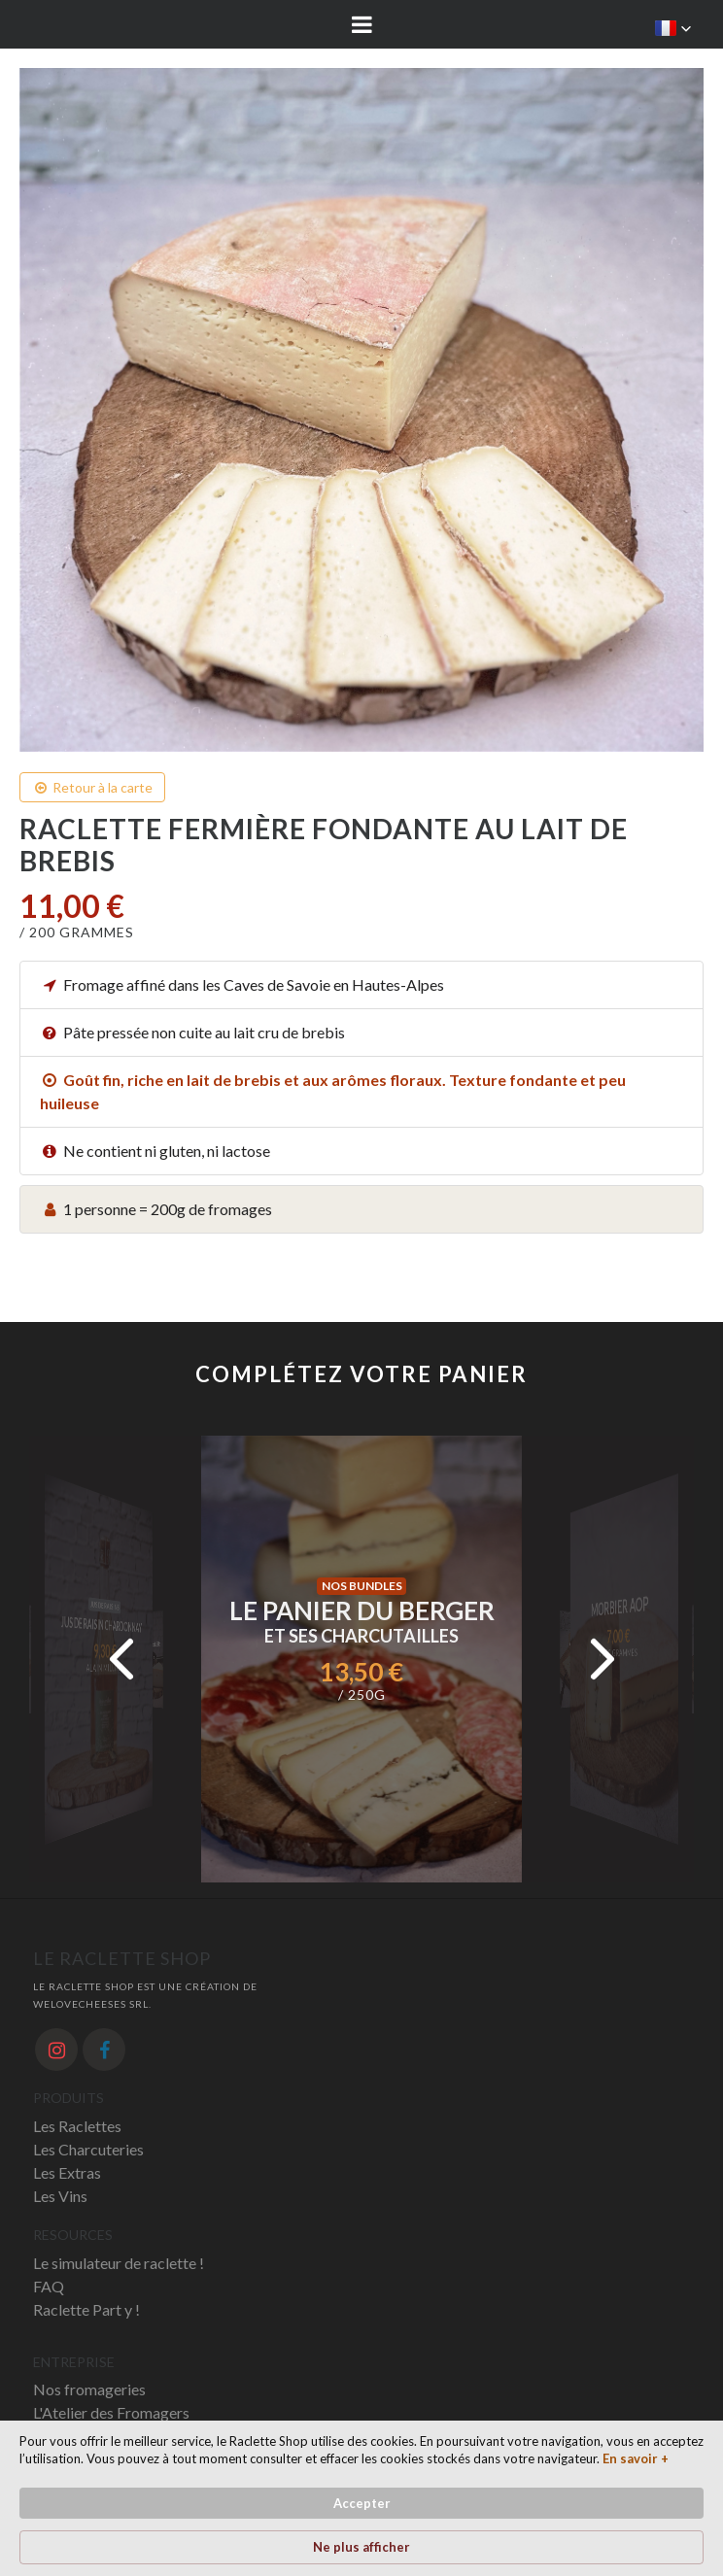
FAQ (48, 2286)
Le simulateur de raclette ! (118, 2263)
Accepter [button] (459, 2510)
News (52, 2435)
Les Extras (67, 2172)
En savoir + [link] (156, 2547)
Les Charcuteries (88, 2149)
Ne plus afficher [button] (595, 2511)
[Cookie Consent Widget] (361, 2511)
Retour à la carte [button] (92, 787)
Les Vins (60, 2195)
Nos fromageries (89, 2389)
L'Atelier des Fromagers (111, 2412)
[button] (673, 28)
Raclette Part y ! (86, 2309)
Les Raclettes (77, 2126)
